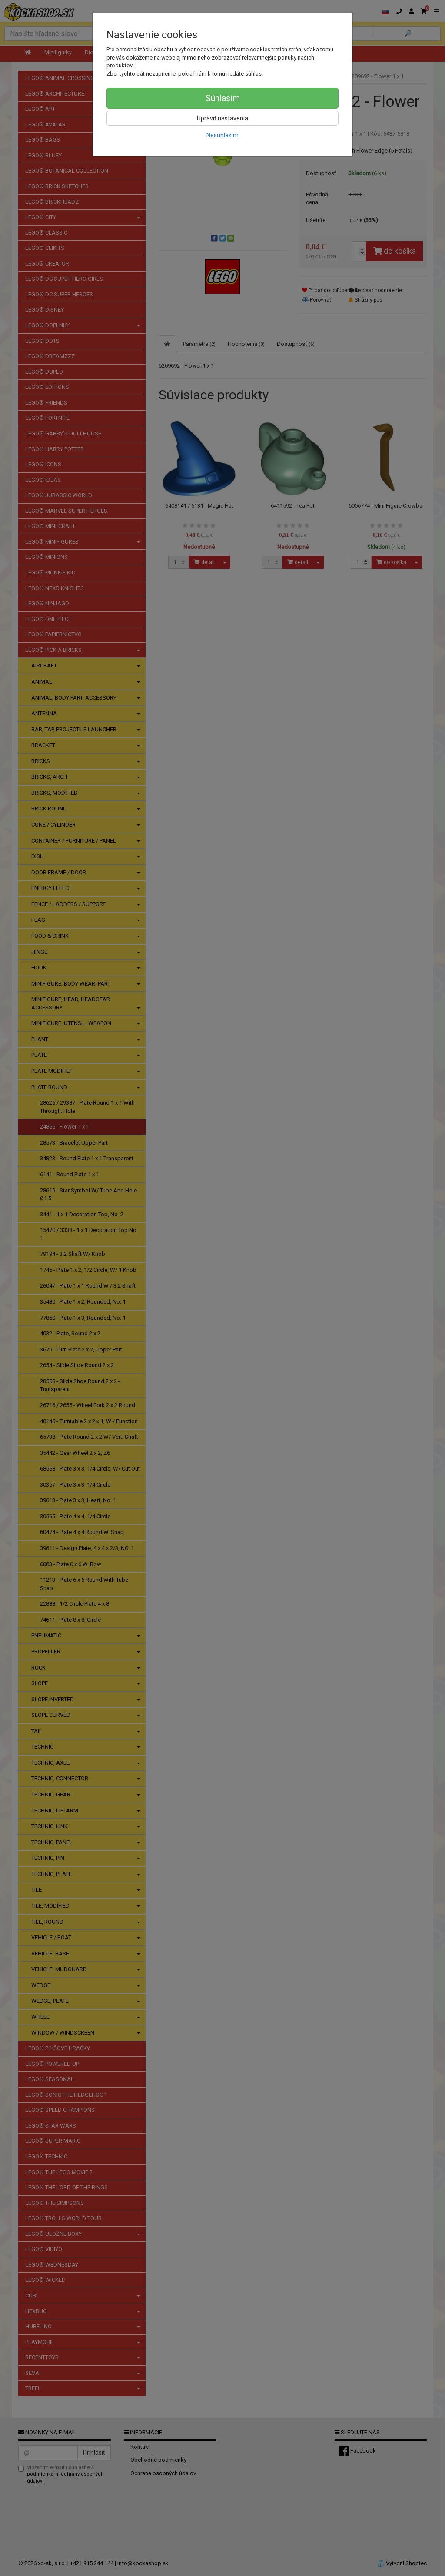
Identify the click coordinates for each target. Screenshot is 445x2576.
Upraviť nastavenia (222, 118)
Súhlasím (223, 98)
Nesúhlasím (222, 135)
